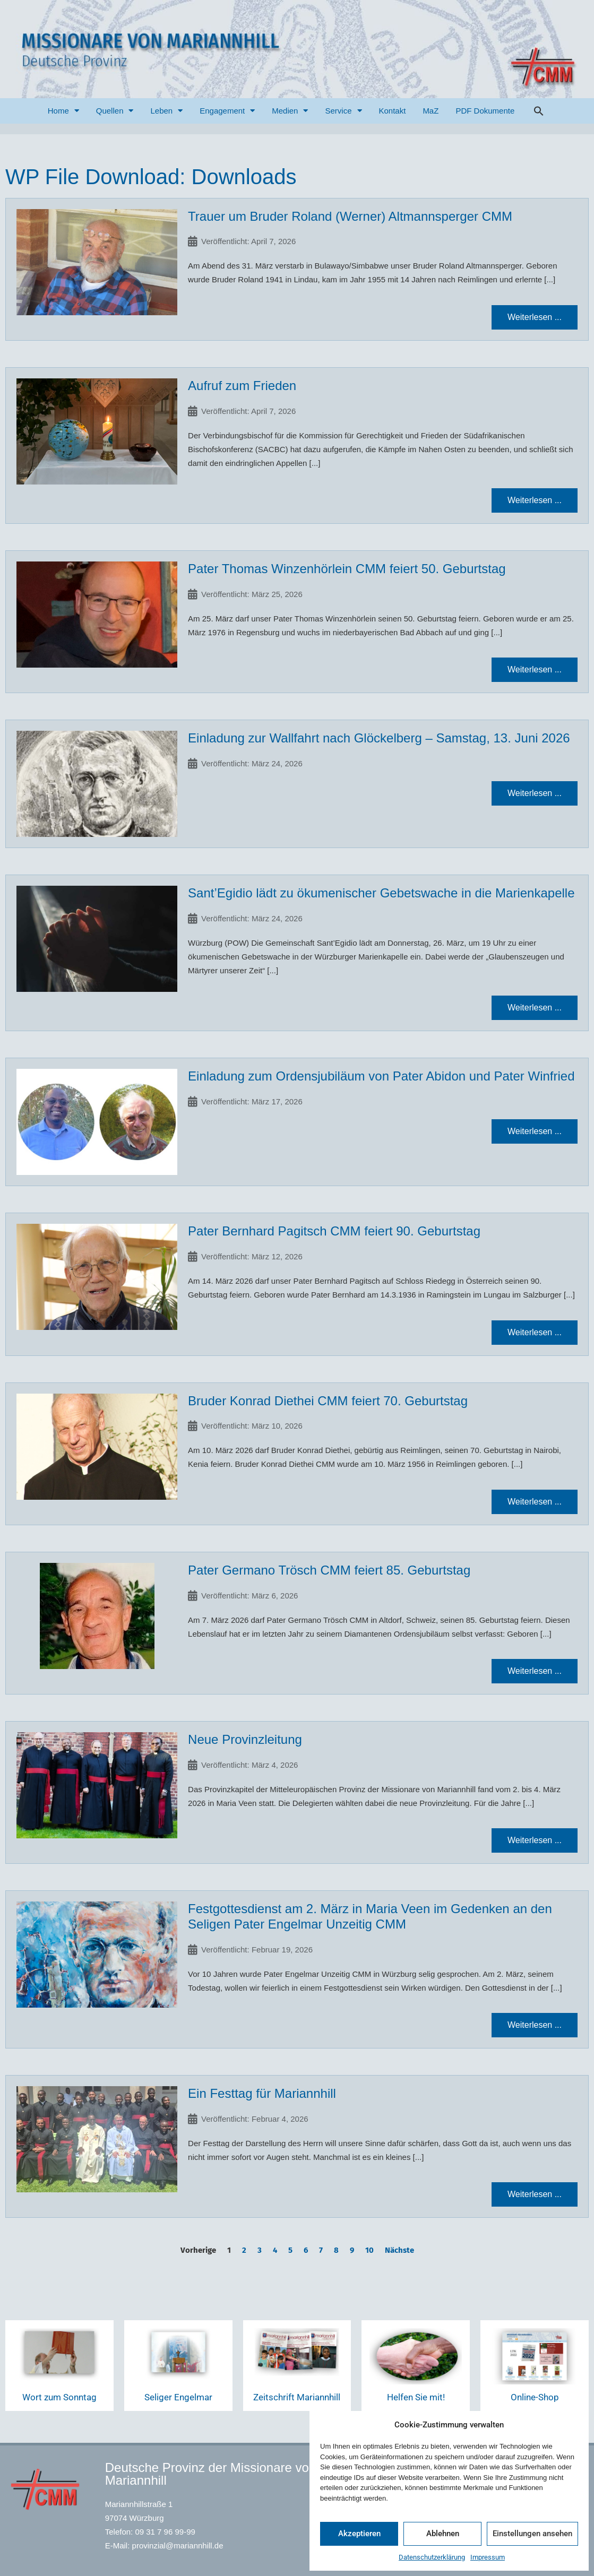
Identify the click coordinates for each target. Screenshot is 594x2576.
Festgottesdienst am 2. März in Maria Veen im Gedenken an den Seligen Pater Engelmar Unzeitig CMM (370, 1916)
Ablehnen (442, 2533)
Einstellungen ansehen (532, 2533)
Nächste (399, 2250)
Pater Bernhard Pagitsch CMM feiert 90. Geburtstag (334, 1231)
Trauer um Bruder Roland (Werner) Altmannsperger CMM (350, 216)
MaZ (430, 110)
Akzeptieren (359, 2533)
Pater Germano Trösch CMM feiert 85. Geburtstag (329, 1570)
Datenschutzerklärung (432, 2557)
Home (63, 110)
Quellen (115, 110)
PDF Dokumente (484, 110)
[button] (539, 111)
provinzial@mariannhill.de (177, 2545)
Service (343, 110)
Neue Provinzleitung (245, 1739)
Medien (290, 110)
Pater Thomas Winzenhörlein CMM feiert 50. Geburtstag (346, 568)
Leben (166, 110)
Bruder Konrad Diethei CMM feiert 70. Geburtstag (328, 1401)
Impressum (487, 2557)
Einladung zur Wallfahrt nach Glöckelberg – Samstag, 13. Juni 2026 (379, 738)
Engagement (227, 110)
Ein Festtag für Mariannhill (262, 2093)
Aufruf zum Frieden (242, 385)
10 (369, 2250)
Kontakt (392, 110)
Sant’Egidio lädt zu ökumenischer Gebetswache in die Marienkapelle (381, 893)
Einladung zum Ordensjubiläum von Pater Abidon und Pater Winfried (381, 1076)
